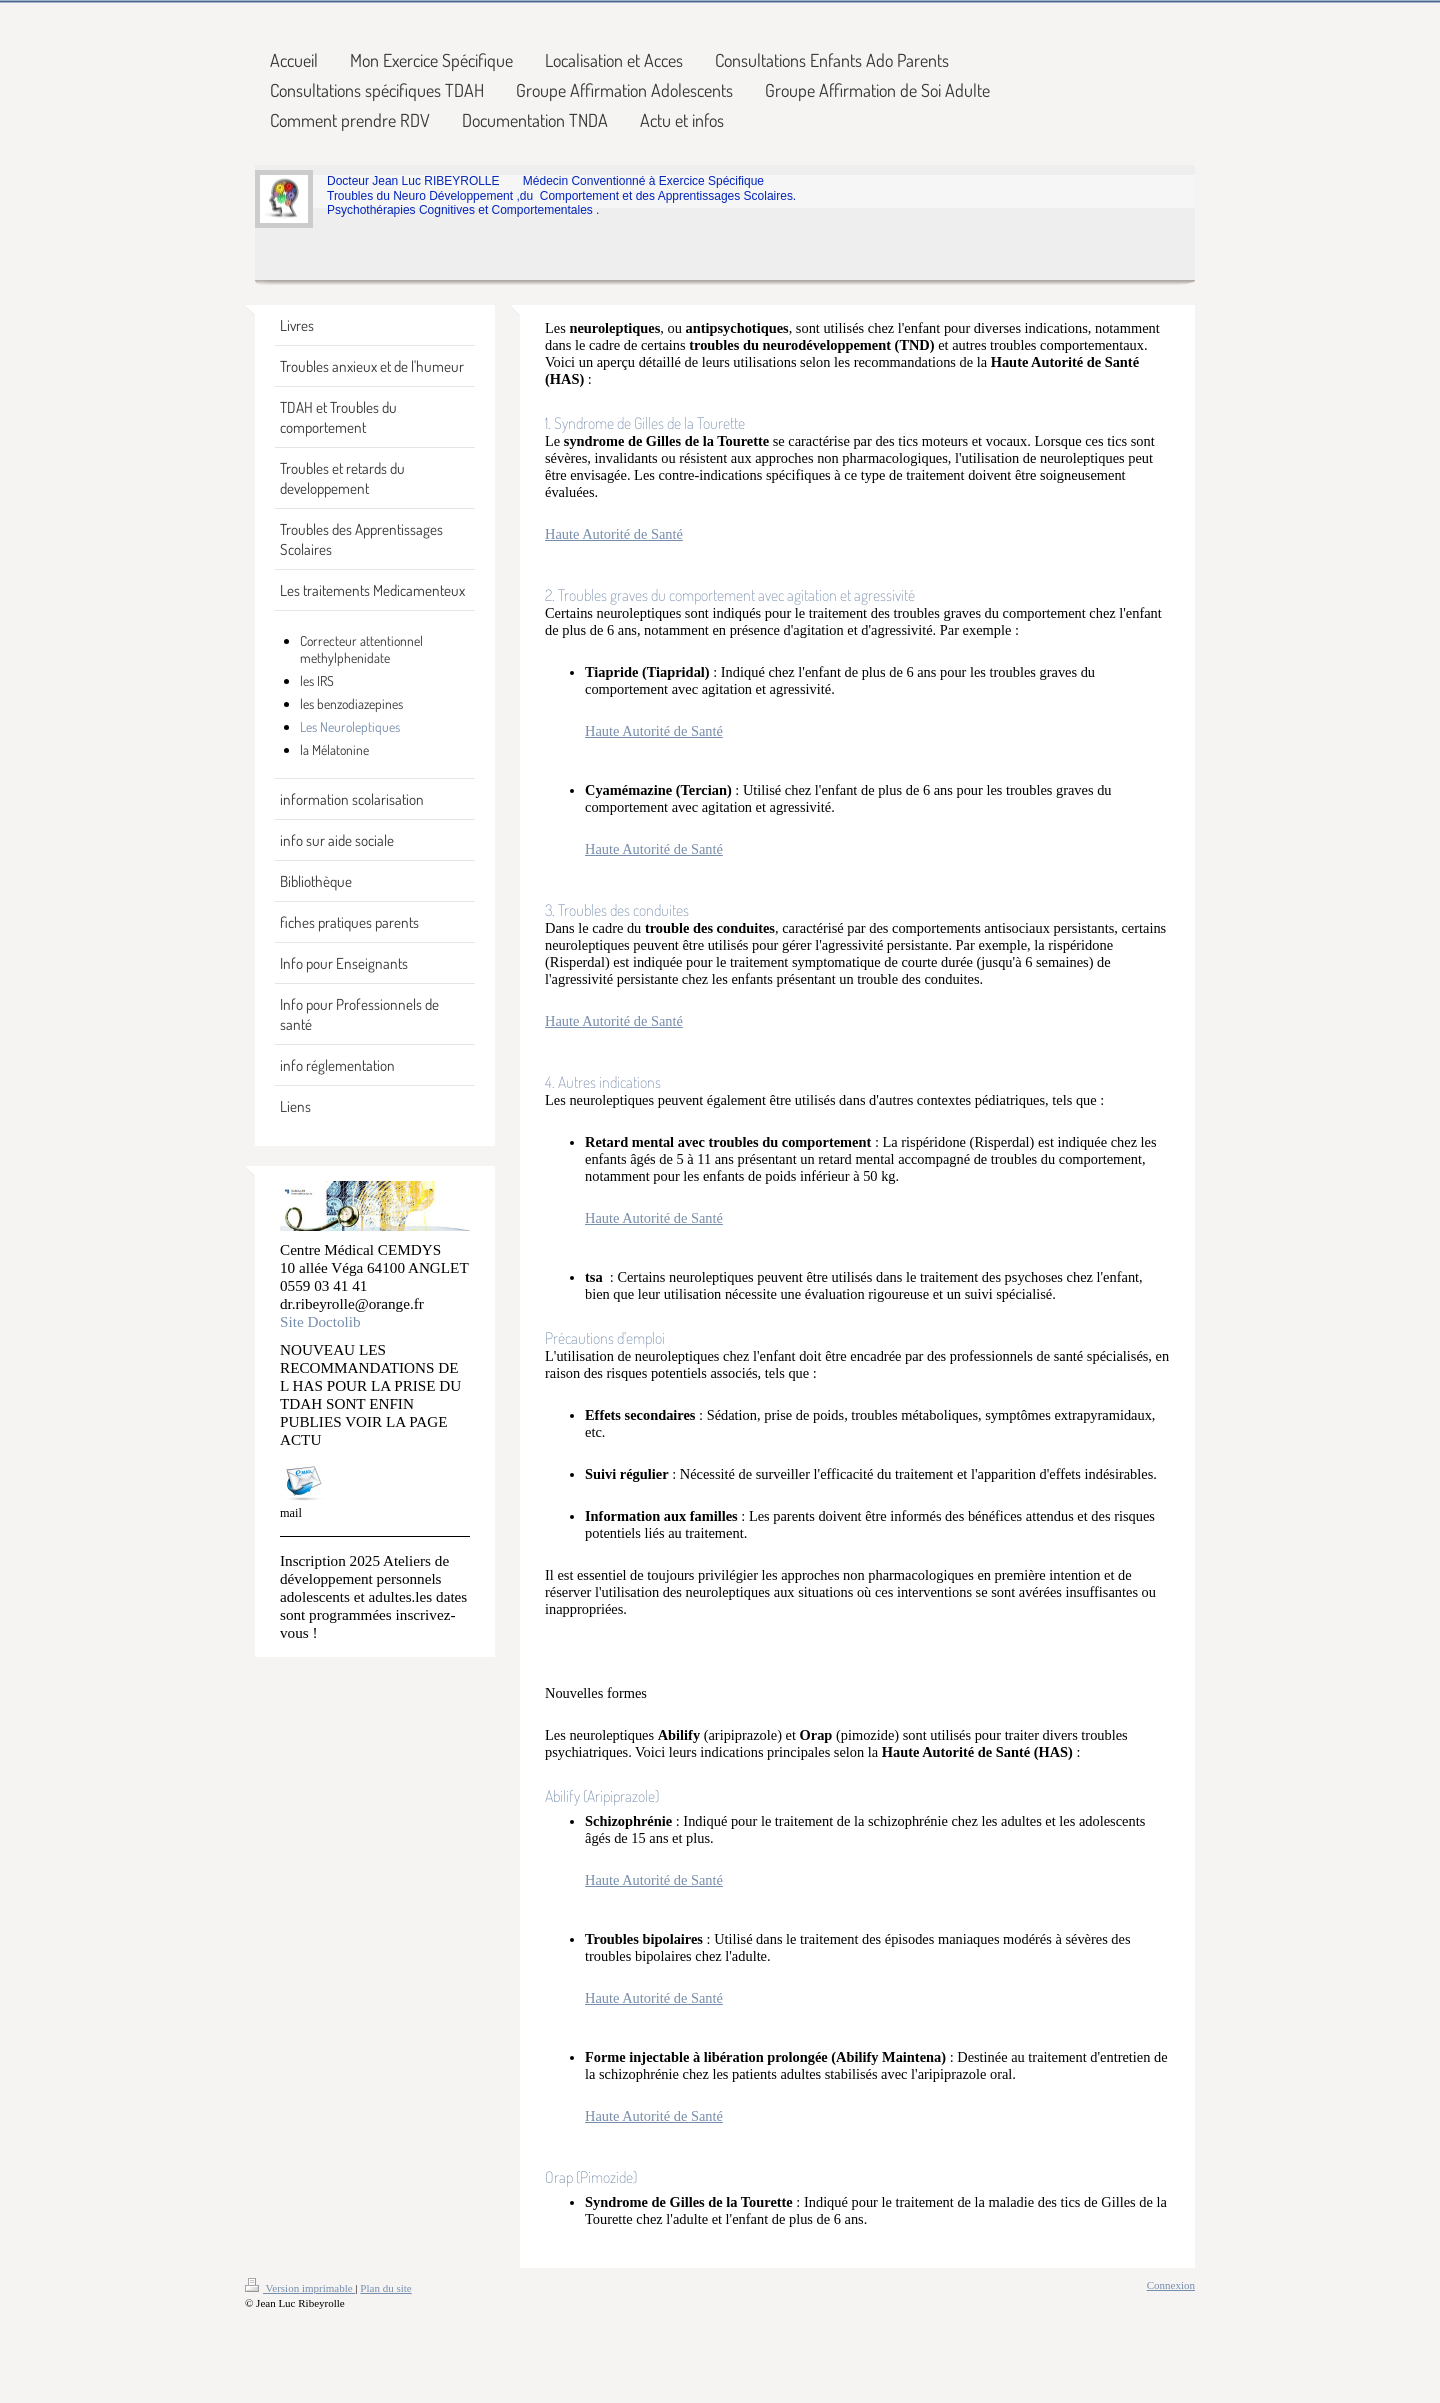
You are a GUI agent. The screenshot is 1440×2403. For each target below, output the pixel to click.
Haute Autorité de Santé (614, 534)
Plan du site (385, 2288)
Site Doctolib (320, 1321)
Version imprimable (300, 2288)
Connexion (1171, 2285)
